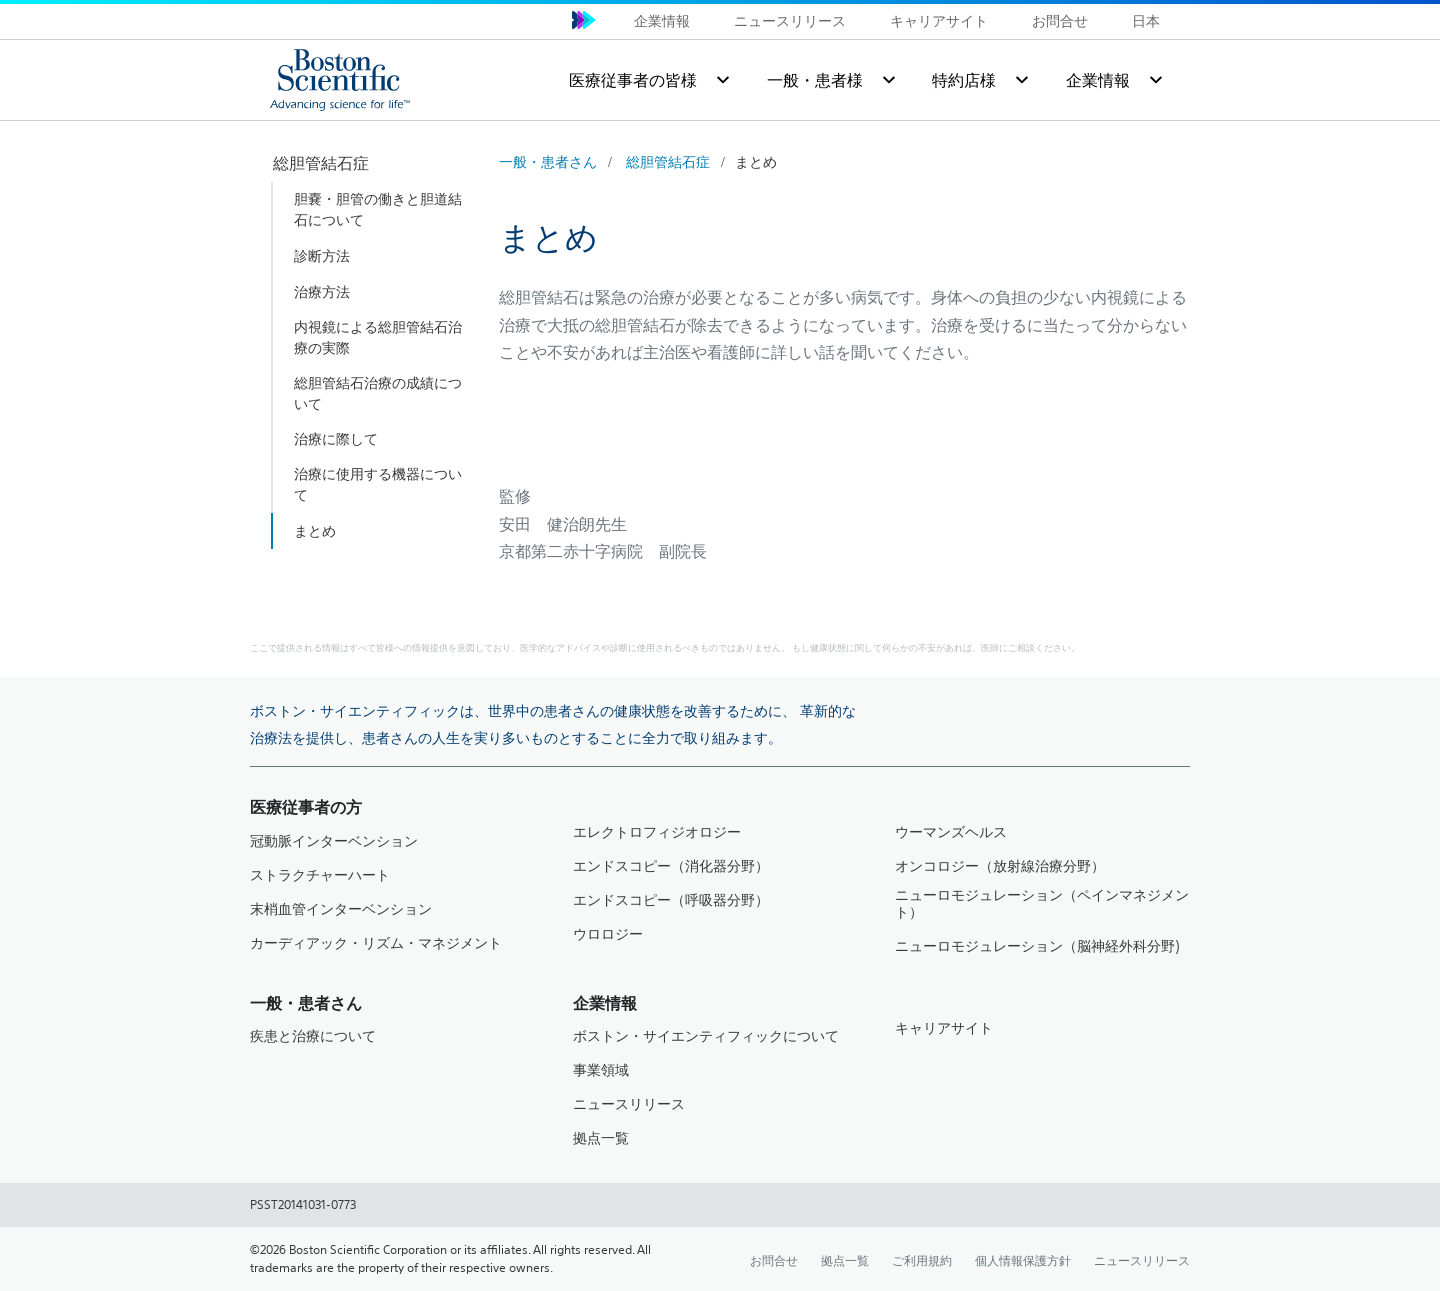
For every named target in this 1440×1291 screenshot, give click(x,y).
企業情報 (662, 21)
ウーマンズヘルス (951, 832)
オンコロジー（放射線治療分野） (1000, 866)
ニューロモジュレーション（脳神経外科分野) (1037, 946)
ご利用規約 (922, 1260)
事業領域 (601, 1070)
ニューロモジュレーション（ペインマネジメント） (1042, 904)
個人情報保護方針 (1023, 1260)
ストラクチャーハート (320, 875)
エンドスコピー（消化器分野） (671, 866)
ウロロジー (608, 934)
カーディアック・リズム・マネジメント (376, 943)
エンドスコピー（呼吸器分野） (671, 900)
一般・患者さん (548, 162)
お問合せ (1060, 21)
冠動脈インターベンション (334, 841)
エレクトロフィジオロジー (657, 832)
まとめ (756, 162)
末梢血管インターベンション (341, 909)
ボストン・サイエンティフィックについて (706, 1036)
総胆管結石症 (668, 162)
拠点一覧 (601, 1138)
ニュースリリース (790, 21)
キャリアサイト (939, 21)
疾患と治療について (313, 1036)
